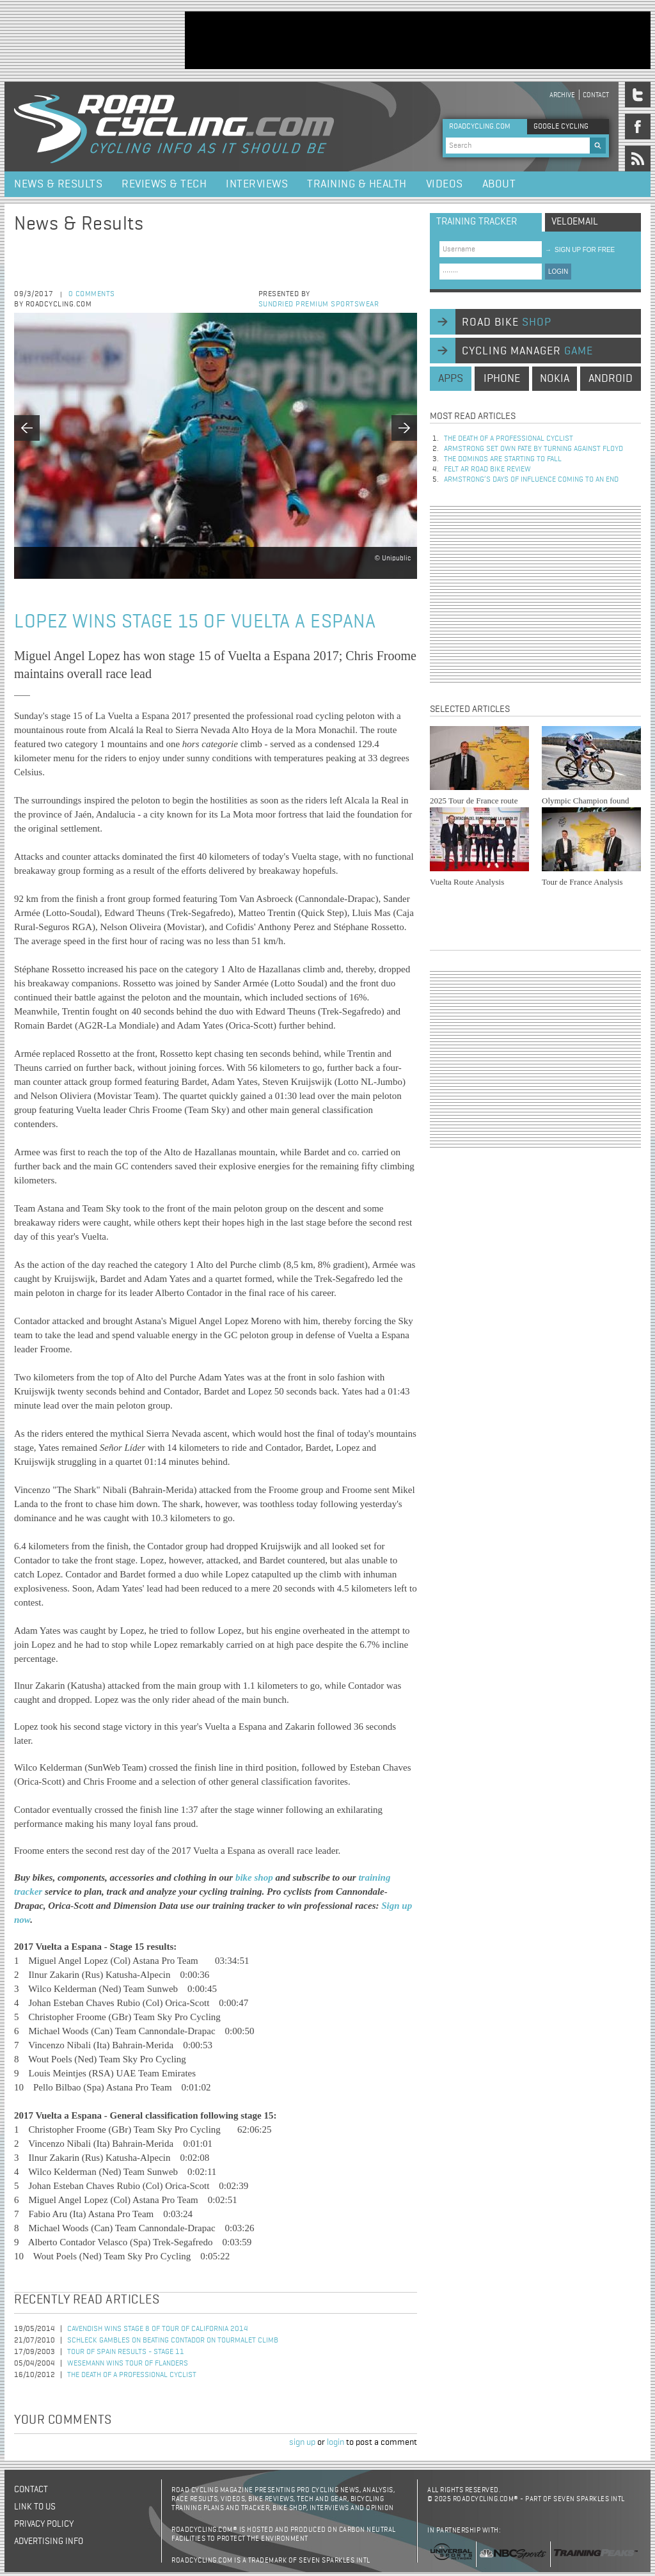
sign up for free (580, 249)
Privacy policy (44, 2524)
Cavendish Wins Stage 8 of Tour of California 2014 (157, 2329)
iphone (502, 378)
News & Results (58, 184)
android (610, 378)
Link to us (35, 2506)
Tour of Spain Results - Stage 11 (125, 2352)
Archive (562, 95)
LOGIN (558, 271)
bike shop (255, 1877)
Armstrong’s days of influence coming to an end (531, 480)
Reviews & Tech (164, 184)
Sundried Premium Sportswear (318, 304)
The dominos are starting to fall (503, 459)
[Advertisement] (418, 40)
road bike (506, 322)
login (335, 2442)
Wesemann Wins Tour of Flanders (127, 2363)
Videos (444, 184)
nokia (554, 378)
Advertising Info (48, 2541)
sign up (302, 2442)
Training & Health (357, 184)
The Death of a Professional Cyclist (131, 2375)
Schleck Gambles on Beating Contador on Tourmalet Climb (172, 2340)
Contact (596, 95)
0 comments (91, 294)
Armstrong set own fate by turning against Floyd (533, 449)
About (499, 184)
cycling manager (527, 351)
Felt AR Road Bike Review (487, 469)
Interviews (257, 184)
